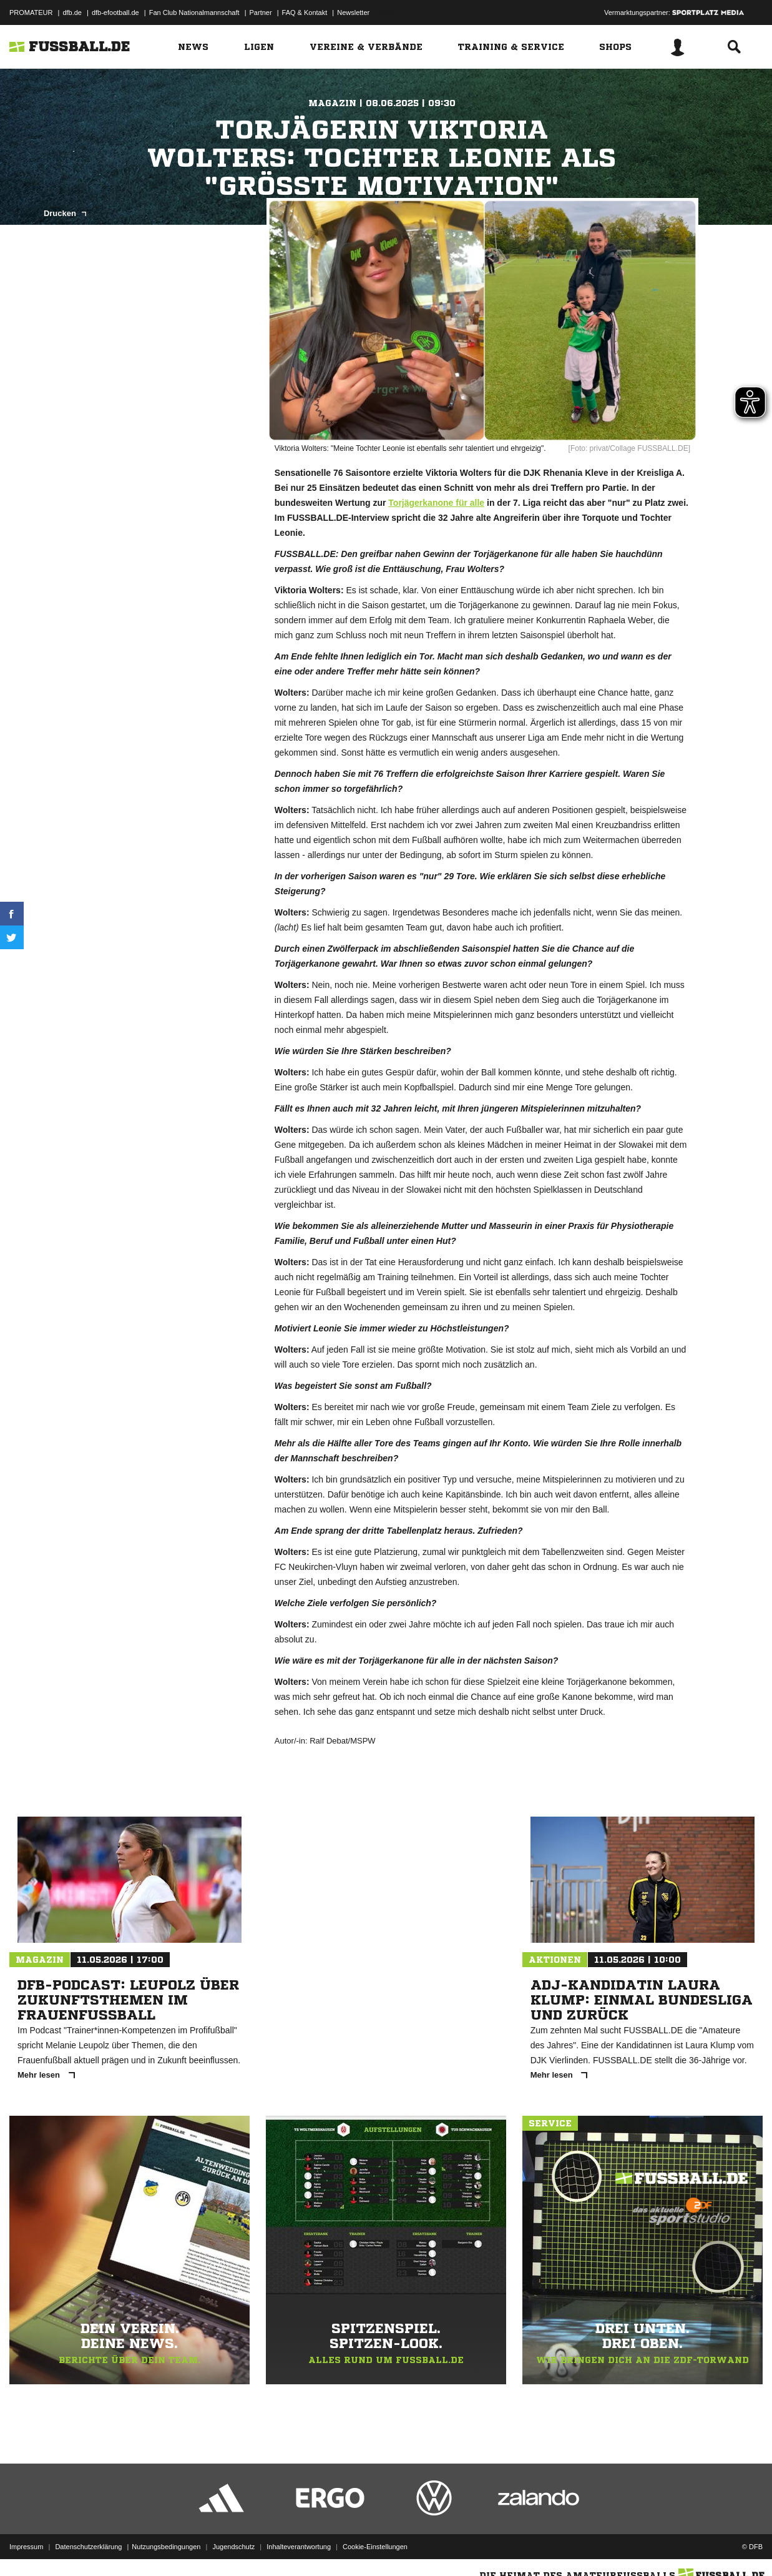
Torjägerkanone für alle (436, 503)
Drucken (65, 213)
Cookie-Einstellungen (375, 2546)
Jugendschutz (233, 2546)
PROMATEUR (30, 12)
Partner (261, 12)
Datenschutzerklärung (88, 2546)
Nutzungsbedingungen (166, 2546)
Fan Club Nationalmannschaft (194, 12)
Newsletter (353, 12)
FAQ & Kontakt (305, 12)
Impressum (26, 2546)
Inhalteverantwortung (298, 2546)
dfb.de (72, 12)
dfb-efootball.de (115, 12)
